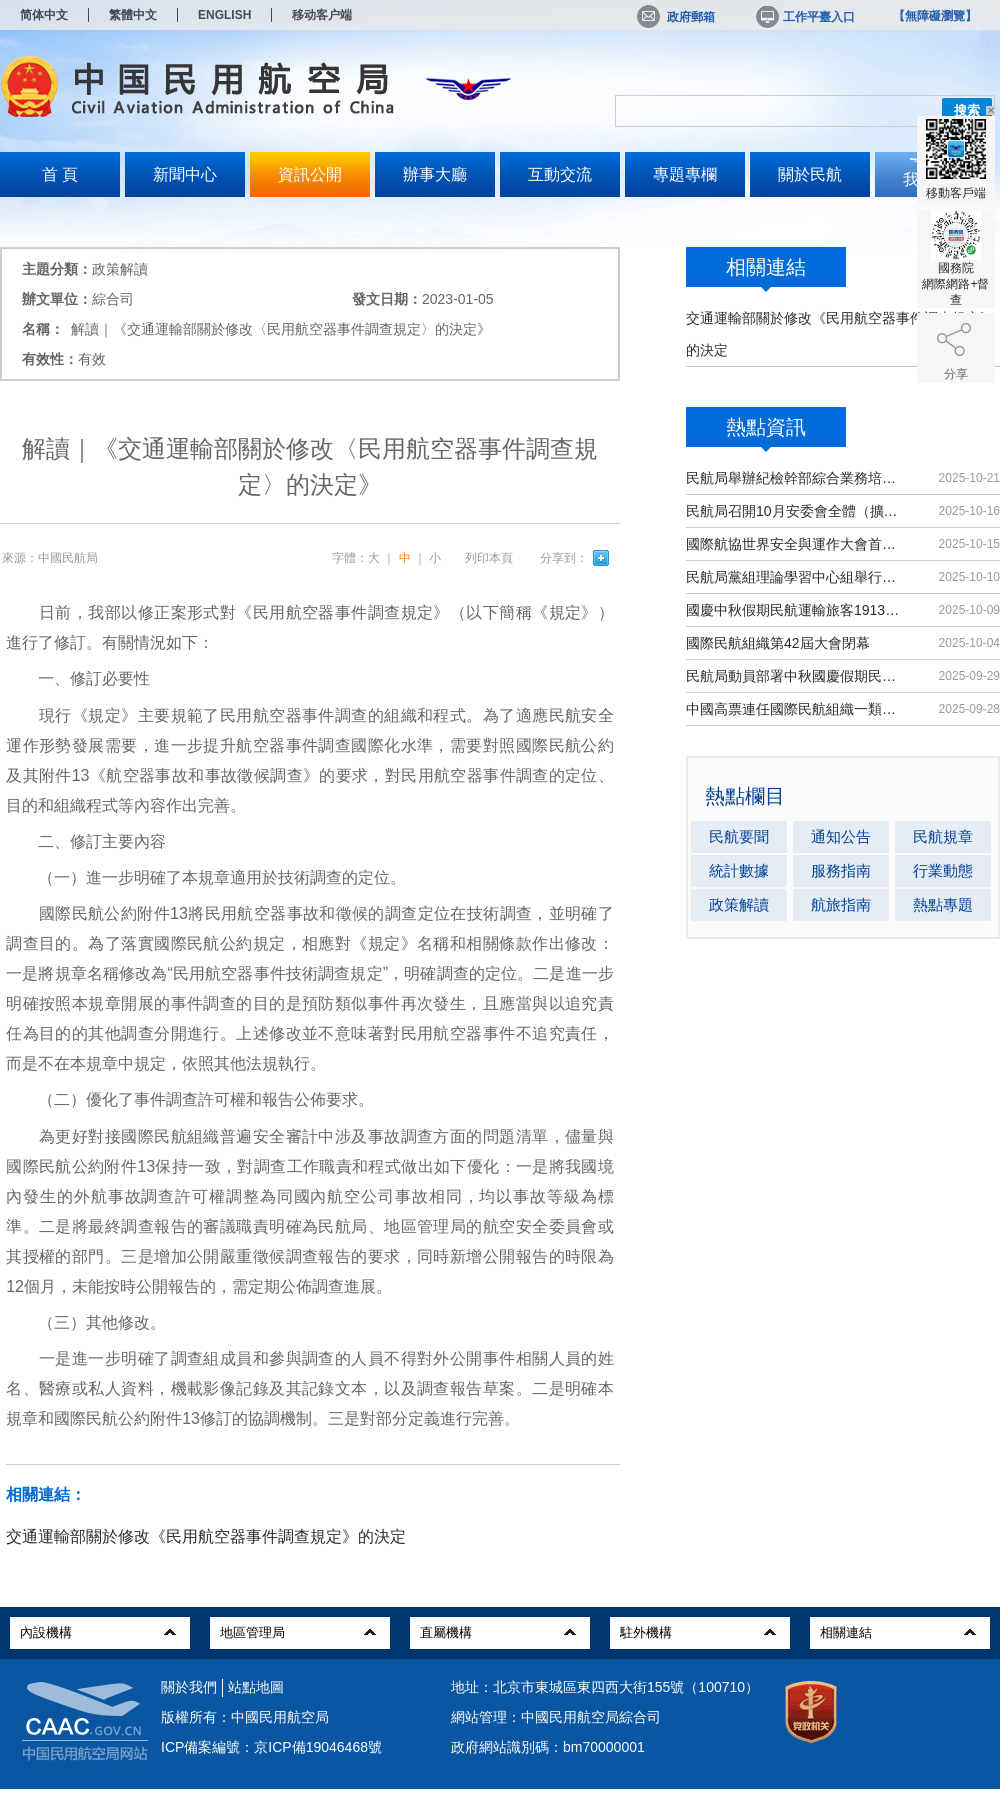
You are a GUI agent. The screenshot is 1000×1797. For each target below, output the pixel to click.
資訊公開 (310, 174)
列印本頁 (489, 558)
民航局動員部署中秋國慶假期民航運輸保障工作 (794, 676)
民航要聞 (739, 836)
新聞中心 (185, 174)
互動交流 (560, 174)
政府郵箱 (676, 17)
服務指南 (841, 870)
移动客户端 (322, 15)
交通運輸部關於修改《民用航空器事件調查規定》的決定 (206, 1536)
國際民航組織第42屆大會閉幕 (778, 643)
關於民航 (810, 174)
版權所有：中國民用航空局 (245, 1717)
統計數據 (739, 870)
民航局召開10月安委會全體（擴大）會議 (794, 511)
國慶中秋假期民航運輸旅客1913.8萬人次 (794, 610)
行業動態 (943, 870)
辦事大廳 (435, 174)
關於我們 (189, 1687)
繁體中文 (133, 15)
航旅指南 (841, 904)
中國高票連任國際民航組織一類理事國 (794, 709)
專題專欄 (685, 174)
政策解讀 (739, 904)
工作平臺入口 (804, 17)
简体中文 (44, 15)
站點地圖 (256, 1687)
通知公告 (841, 836)
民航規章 (943, 836)
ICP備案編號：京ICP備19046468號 (271, 1747)
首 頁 (60, 174)
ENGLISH (224, 15)
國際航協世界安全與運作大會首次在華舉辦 (794, 544)
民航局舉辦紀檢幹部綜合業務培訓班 (794, 478)
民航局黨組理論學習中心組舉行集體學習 (794, 577)
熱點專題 (943, 904)
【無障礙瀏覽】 (935, 16)
